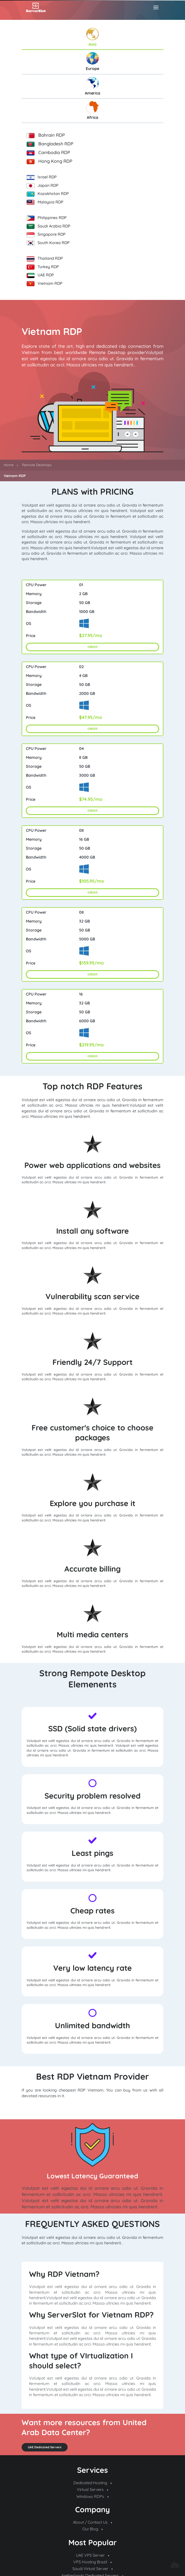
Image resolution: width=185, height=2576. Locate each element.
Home (9, 465)
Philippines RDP (47, 218)
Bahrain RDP (46, 135)
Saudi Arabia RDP (48, 226)
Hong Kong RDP (49, 161)
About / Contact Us (92, 2522)
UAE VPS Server (92, 2555)
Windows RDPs (92, 2496)
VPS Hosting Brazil (92, 2561)
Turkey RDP (43, 267)
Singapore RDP (46, 234)
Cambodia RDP (48, 153)
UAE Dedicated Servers (44, 2447)
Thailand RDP (45, 258)
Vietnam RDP (44, 283)
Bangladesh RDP (50, 144)
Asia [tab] (92, 37)
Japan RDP (42, 185)
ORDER (93, 647)
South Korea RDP (48, 243)
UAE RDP (40, 275)
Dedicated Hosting (92, 2482)
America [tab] (92, 86)
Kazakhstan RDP (48, 193)
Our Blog (92, 2528)
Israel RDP (42, 177)
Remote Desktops (37, 465)
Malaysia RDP (45, 202)
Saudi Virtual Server (92, 2568)
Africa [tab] (92, 110)
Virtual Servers (92, 2489)
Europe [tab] (92, 61)
